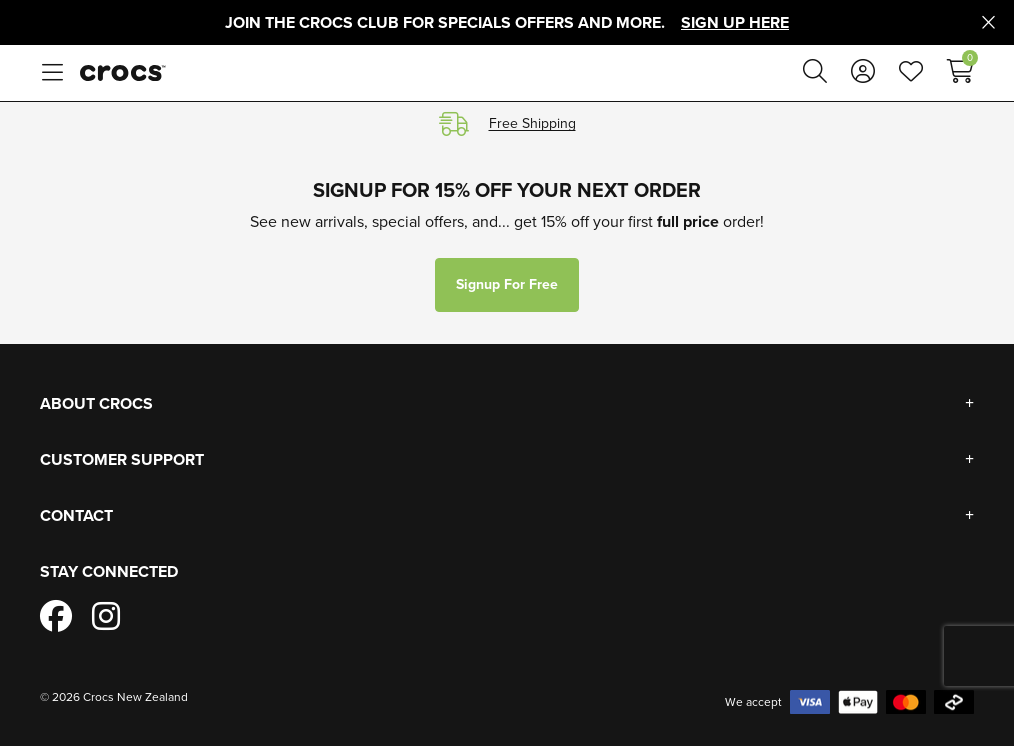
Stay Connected (109, 571)
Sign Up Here (735, 22)
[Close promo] (988, 23)
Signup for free (507, 284)
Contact (76, 515)
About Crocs (96, 403)
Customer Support (122, 459)
